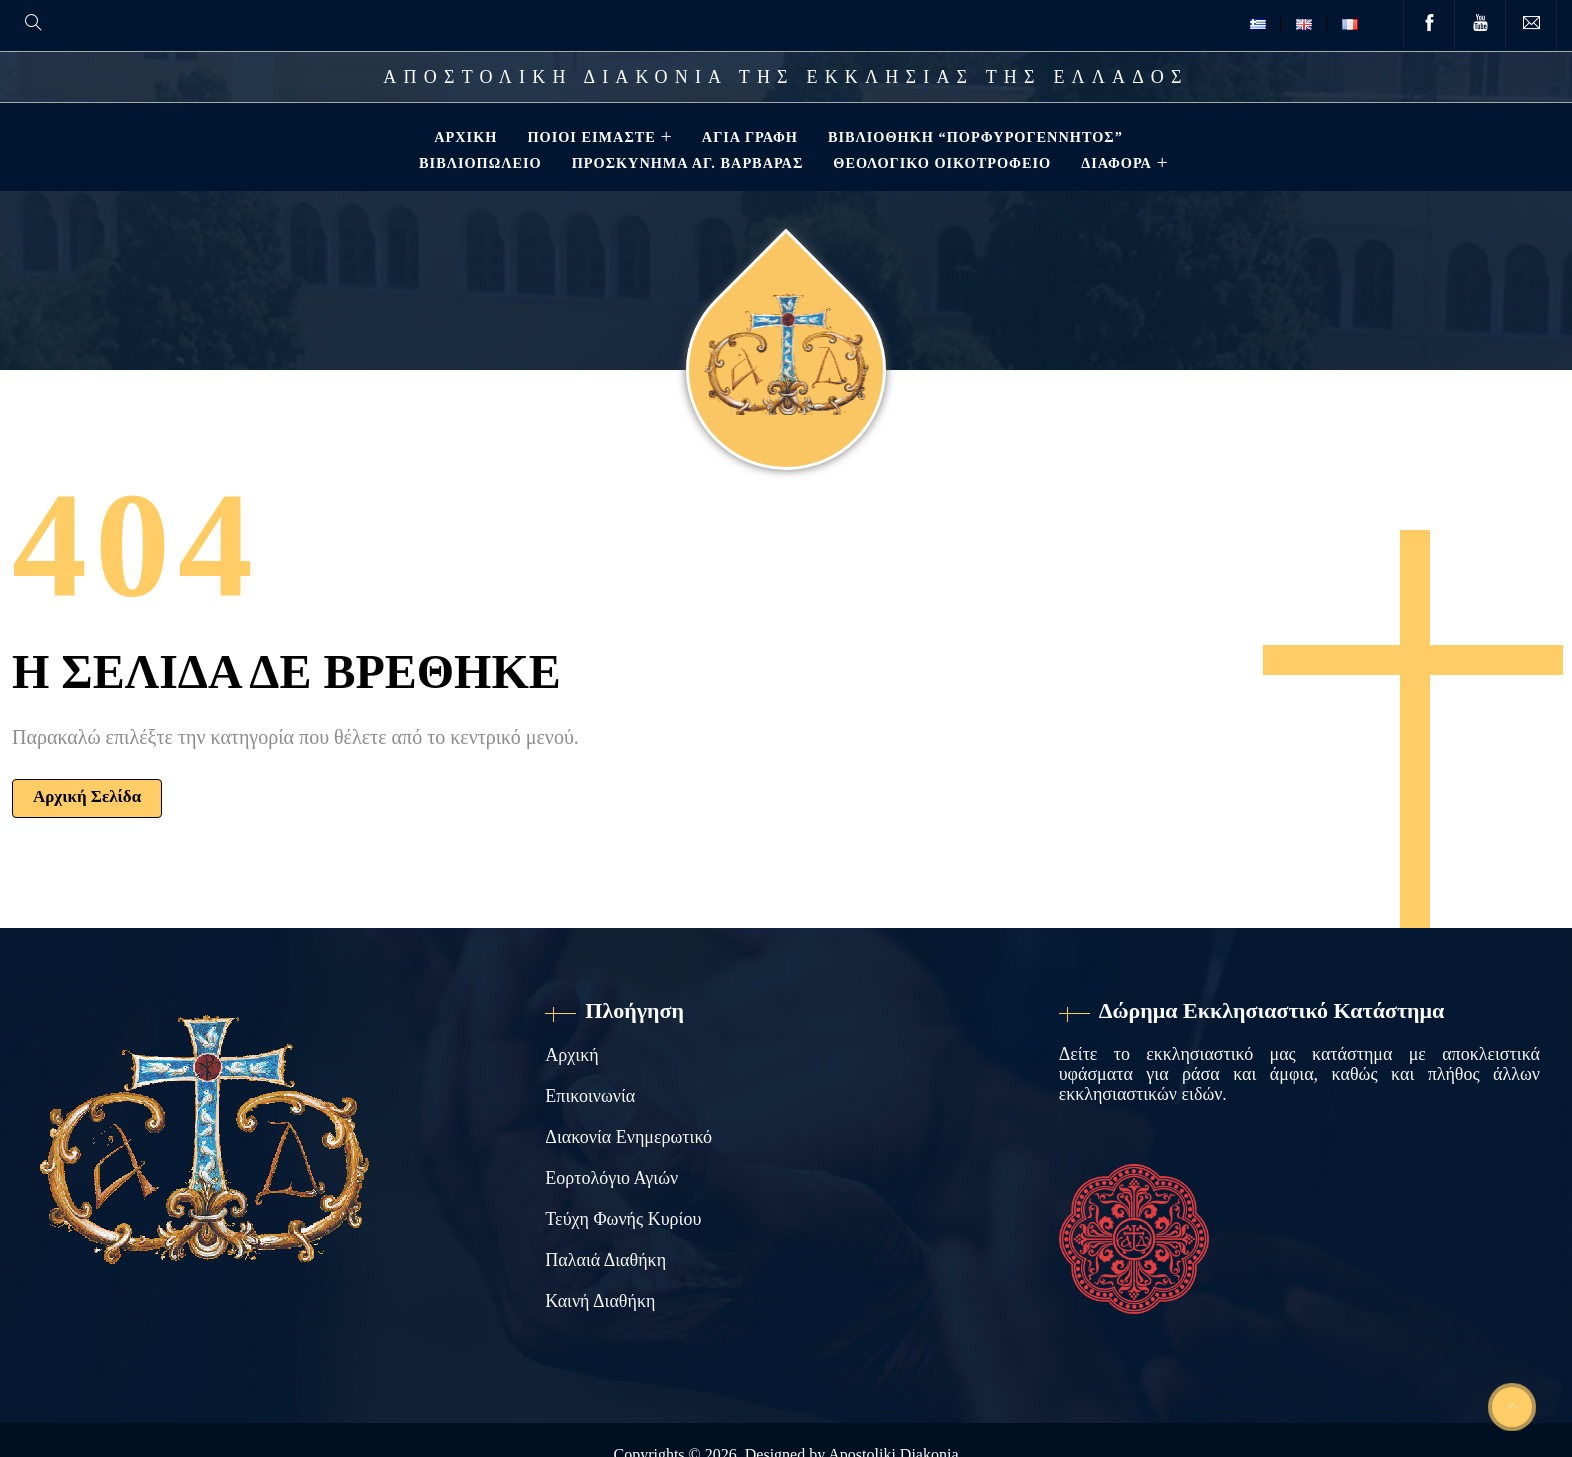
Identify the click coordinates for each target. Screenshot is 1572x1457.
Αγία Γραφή (748, 137)
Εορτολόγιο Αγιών (611, 1178)
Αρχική (463, 137)
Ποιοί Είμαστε (589, 137)
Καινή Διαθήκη (600, 1301)
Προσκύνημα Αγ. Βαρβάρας (686, 163)
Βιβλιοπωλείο (478, 163)
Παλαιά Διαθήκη (605, 1260)
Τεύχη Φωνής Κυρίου (623, 1219)
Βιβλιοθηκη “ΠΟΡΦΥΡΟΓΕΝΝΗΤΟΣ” (973, 137)
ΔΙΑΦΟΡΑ (1114, 163)
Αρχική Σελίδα (87, 796)
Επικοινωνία (590, 1096)
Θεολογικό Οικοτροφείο (940, 163)
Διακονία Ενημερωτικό (628, 1137)
